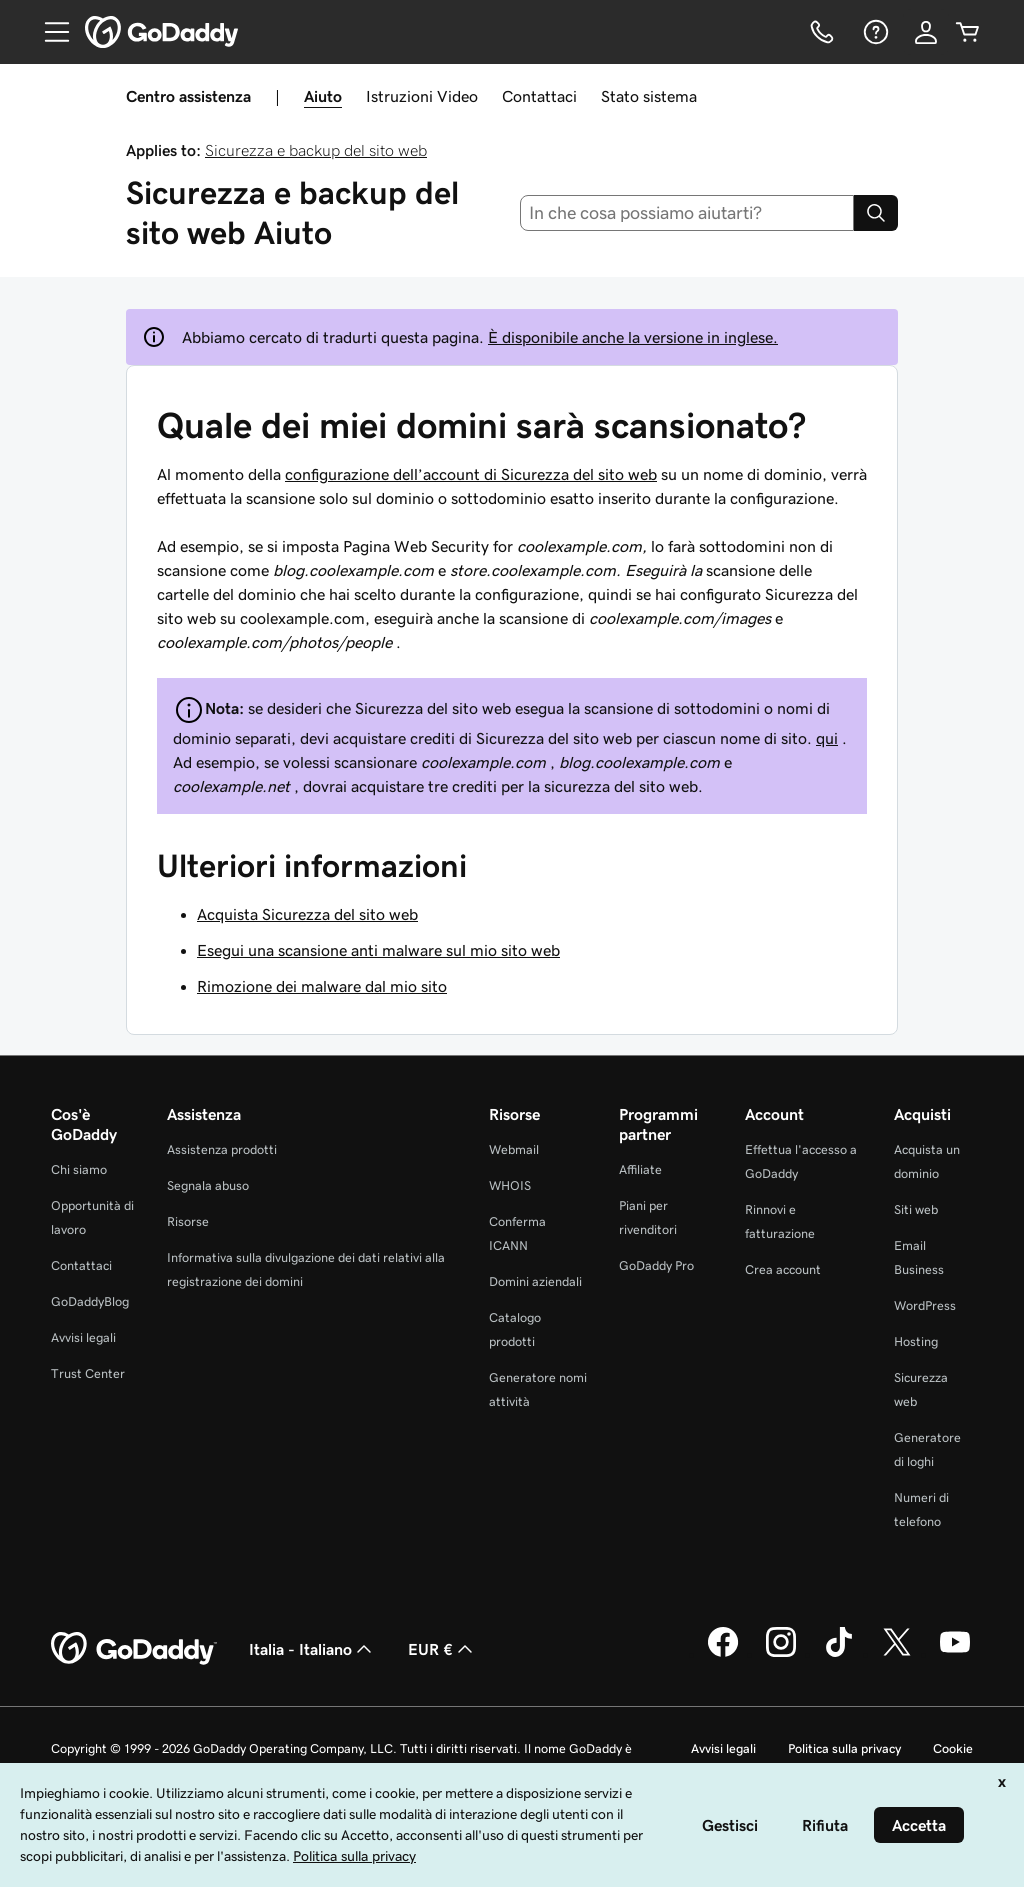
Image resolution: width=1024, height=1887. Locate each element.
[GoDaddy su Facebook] (723, 1654)
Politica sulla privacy (844, 1748)
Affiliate (640, 1169)
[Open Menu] (49, 32)
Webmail (514, 1149)
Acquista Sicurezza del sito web (307, 914)
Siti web (916, 1209)
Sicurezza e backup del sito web (316, 150)
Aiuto (323, 96)
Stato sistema (649, 96)
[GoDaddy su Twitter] (897, 1654)
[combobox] (687, 213)
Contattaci (539, 96)
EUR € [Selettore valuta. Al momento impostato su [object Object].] (442, 1649)
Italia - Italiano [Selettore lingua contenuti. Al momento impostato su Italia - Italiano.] (312, 1649)
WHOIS (510, 1185)
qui (827, 738)
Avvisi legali (83, 1337)
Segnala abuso (208, 1185)
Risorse (188, 1221)
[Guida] (874, 32)
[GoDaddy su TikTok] (839, 1654)
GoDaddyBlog (90, 1301)
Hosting (916, 1341)
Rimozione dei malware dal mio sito (322, 986)
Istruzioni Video (422, 96)
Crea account (783, 1269)
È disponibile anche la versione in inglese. (633, 337)
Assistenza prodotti (222, 1149)
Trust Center (88, 1373)
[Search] (876, 213)
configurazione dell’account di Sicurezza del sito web (471, 474)
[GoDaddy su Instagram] (781, 1654)
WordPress (925, 1305)
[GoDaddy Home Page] (134, 1649)
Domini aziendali (535, 1281)
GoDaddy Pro (656, 1265)
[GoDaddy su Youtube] (955, 1654)
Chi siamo (79, 1169)
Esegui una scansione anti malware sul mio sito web (378, 950)
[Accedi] (926, 32)
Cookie (953, 1748)
